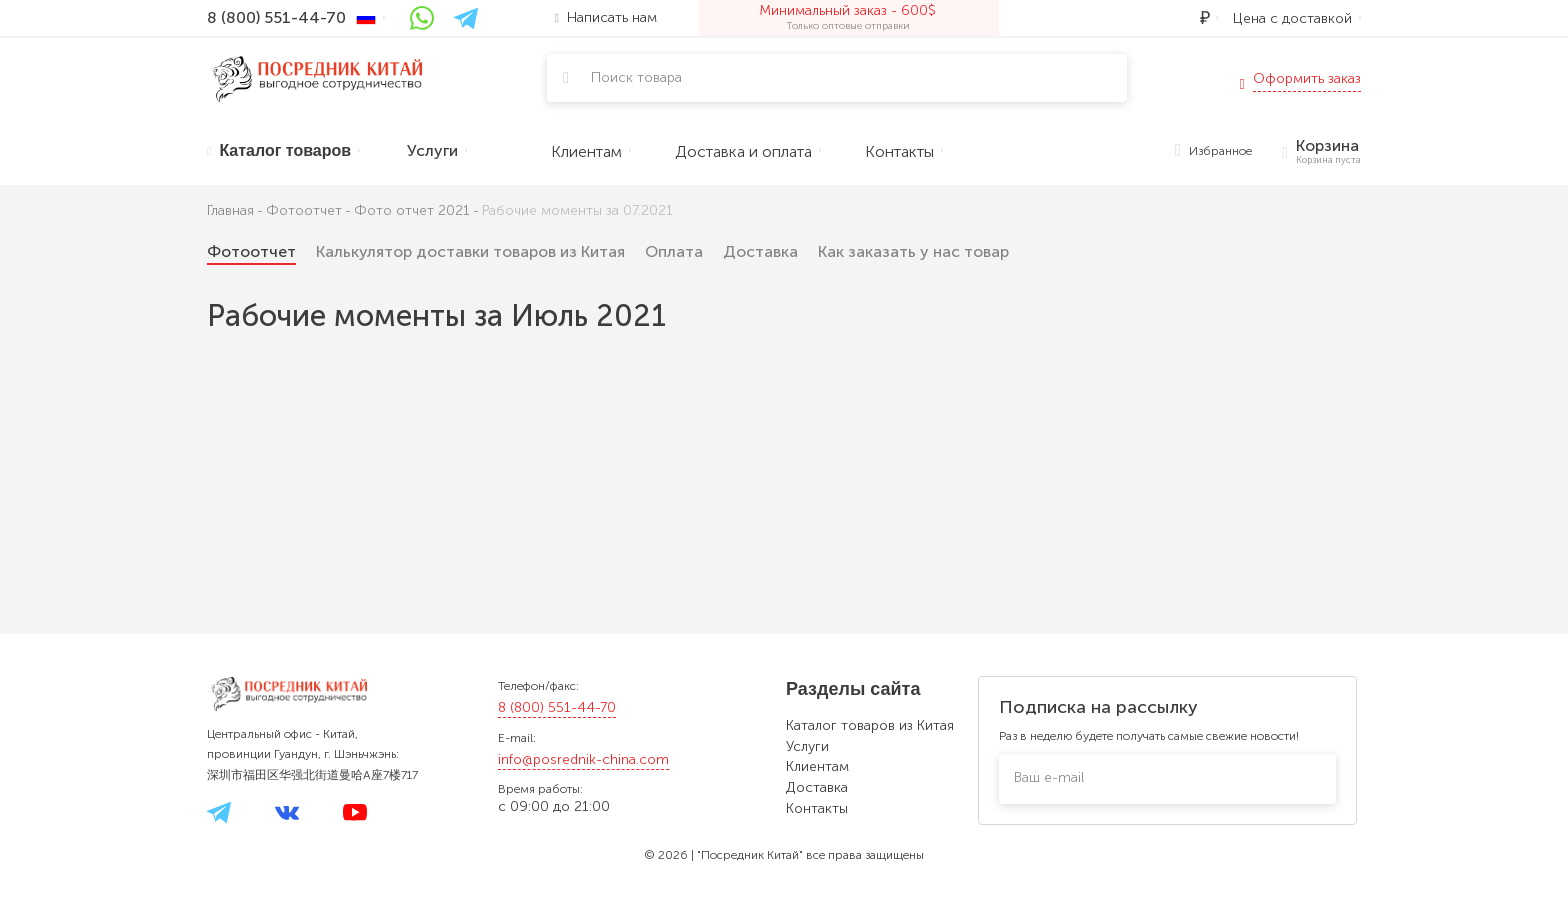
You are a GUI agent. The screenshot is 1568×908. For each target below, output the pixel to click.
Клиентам (817, 766)
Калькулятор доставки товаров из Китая (470, 251)
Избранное (1214, 151)
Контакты (817, 808)
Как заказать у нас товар (913, 251)
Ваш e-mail (1049, 777)
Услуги (807, 746)
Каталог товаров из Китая (870, 725)
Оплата (674, 251)
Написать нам (606, 17)
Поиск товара (636, 77)
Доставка (760, 251)
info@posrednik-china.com (583, 759)
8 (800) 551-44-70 (557, 707)
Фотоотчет (251, 251)
